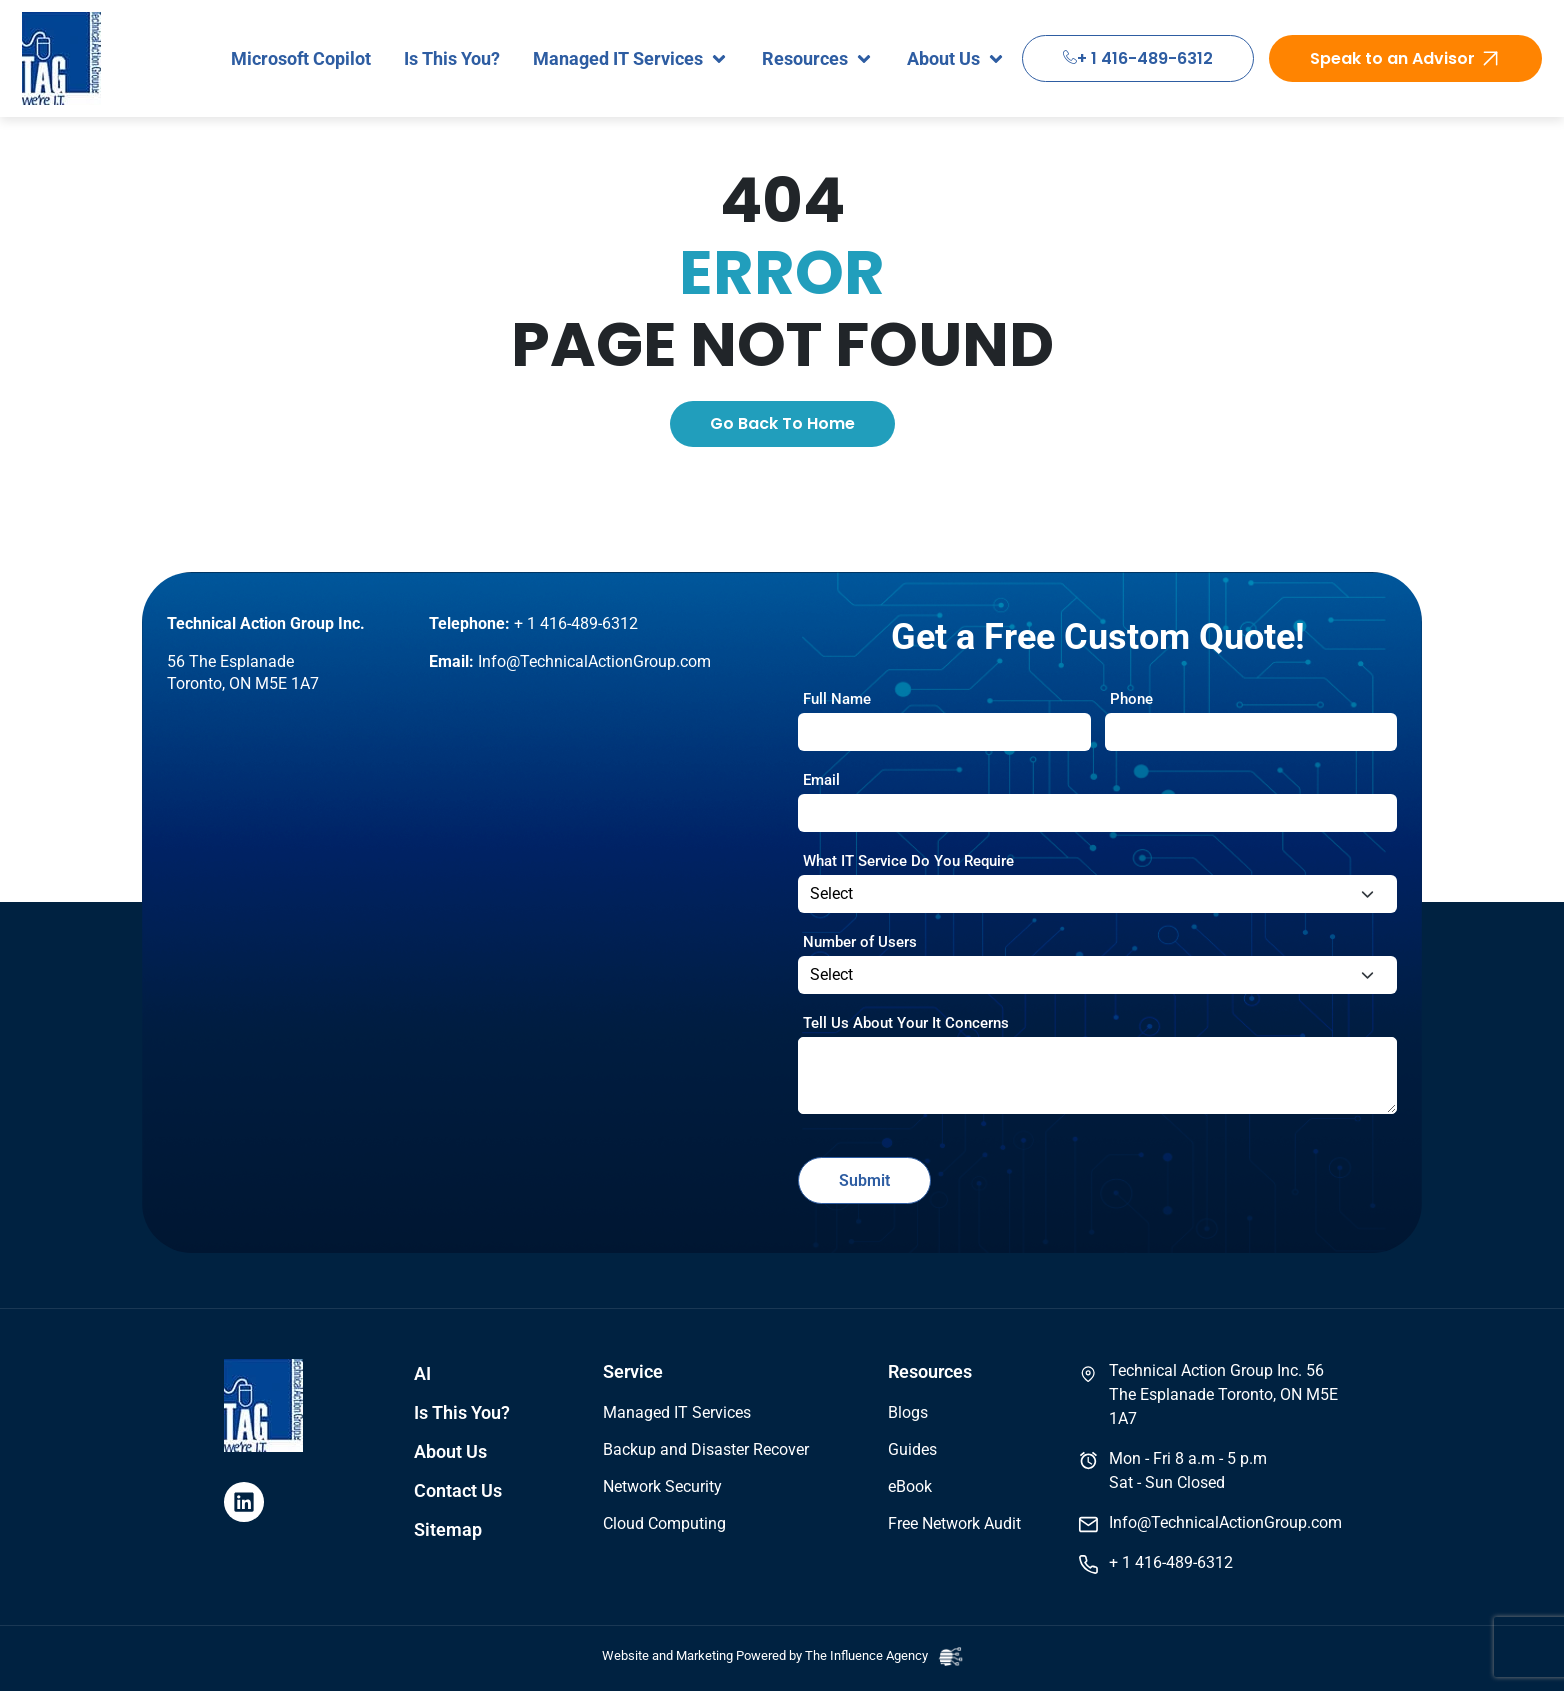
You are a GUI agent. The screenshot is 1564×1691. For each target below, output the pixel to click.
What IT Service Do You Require (908, 861)
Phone (1131, 699)
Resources (930, 1372)
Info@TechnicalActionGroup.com (594, 661)
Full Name (837, 699)
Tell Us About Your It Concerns (906, 1023)
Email (821, 780)
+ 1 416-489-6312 (1138, 58)
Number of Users (860, 942)
